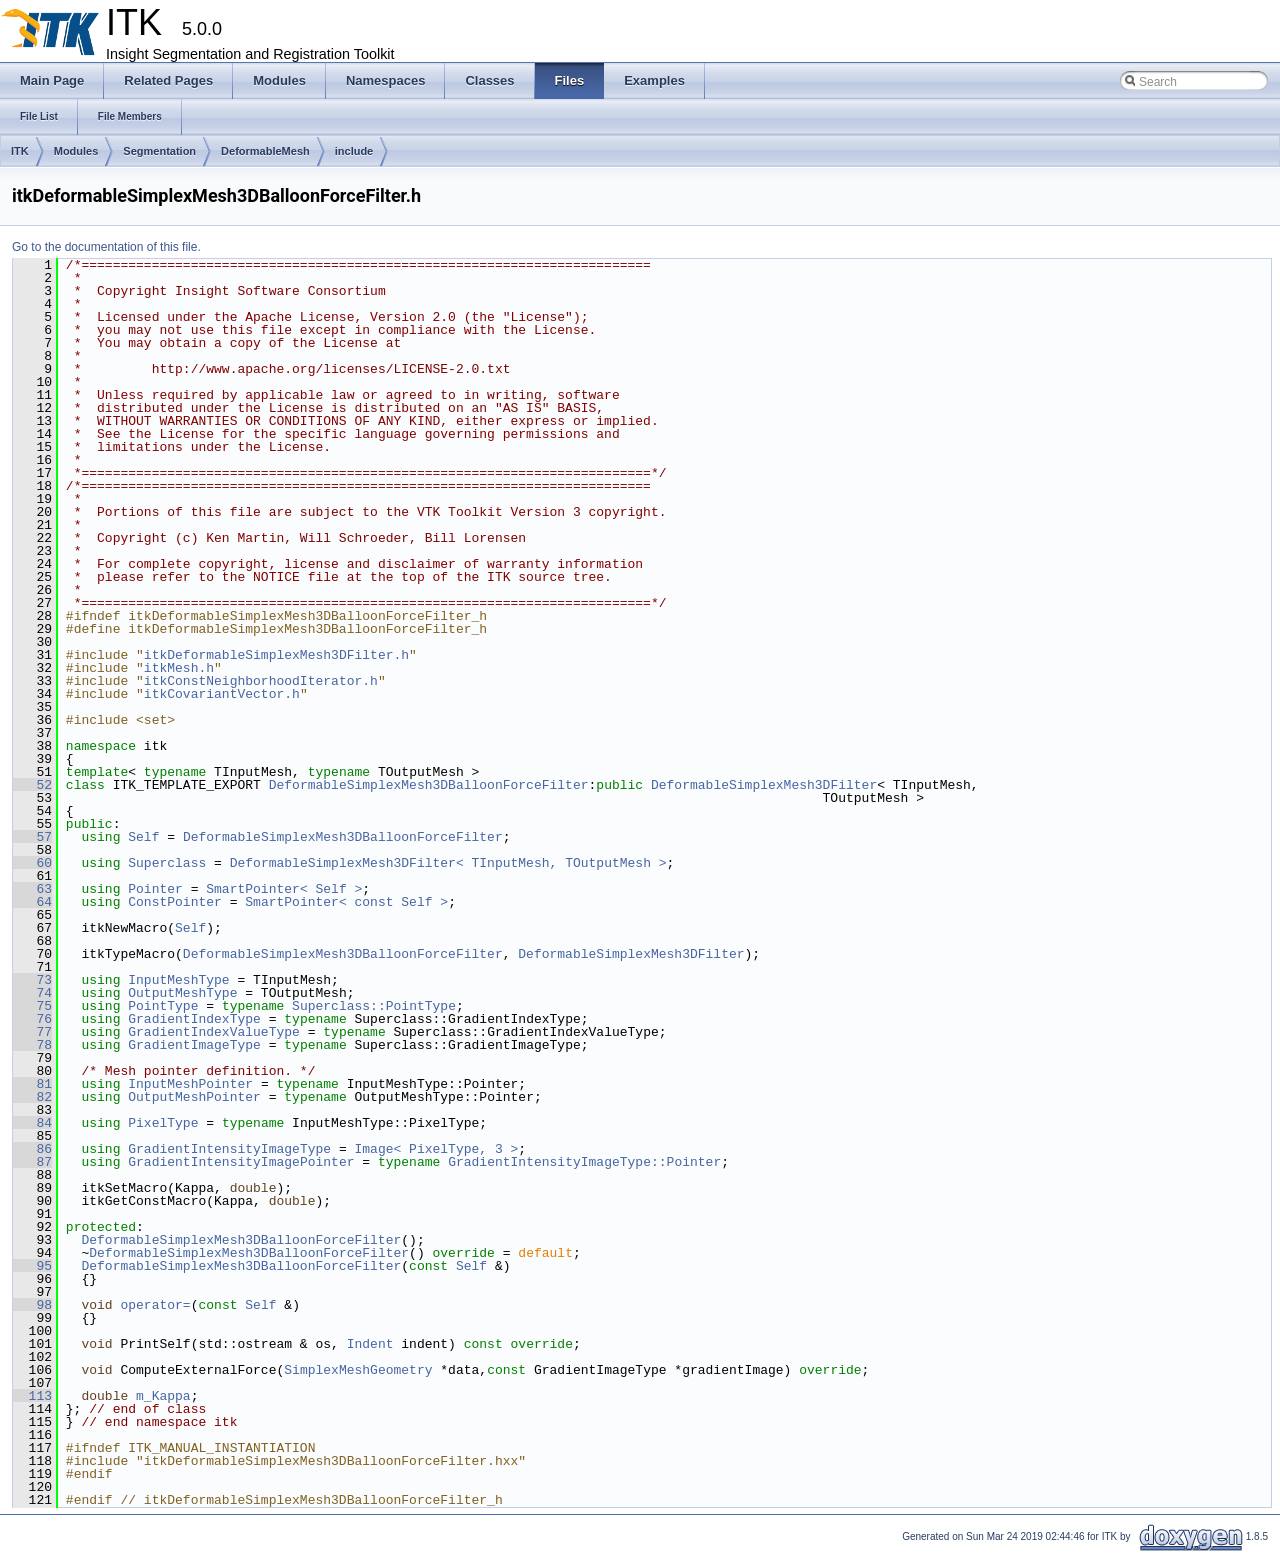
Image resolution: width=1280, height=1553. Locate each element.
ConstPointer (175, 902)
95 (32, 1266)
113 (32, 1396)
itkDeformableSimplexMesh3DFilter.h (276, 655)
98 (32, 1305)
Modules (76, 151)
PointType (163, 1006)
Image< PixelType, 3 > (436, 1149)
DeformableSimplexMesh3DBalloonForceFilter (429, 785)
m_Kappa (163, 1396)
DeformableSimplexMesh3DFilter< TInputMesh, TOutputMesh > (448, 863)
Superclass (167, 863)
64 (32, 902)
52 (32, 785)
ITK (20, 151)
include (354, 151)
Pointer (155, 889)
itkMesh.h (179, 668)
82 (32, 1097)
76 (32, 1019)
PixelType (163, 1123)
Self (143, 837)
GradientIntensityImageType (229, 1149)
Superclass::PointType (374, 1006)
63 (32, 889)
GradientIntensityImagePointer (241, 1162)
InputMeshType (178, 980)
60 (32, 863)
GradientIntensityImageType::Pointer (584, 1162)
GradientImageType (194, 1045)
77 (32, 1032)
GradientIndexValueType (214, 1032)
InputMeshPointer (190, 1084)
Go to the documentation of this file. (106, 247)
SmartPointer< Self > (284, 889)
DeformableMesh (265, 151)
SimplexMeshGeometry (358, 1370)
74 (32, 993)
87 (32, 1162)
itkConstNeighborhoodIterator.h (261, 681)
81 (32, 1084)
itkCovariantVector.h (222, 694)
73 (32, 980)
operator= (155, 1305)
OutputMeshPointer (194, 1097)
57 (32, 837)
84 (32, 1123)
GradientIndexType (194, 1019)
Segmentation (159, 151)
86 (32, 1149)
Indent (370, 1344)
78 (32, 1045)
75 (32, 1006)
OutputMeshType (182, 993)
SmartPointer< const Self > (346, 902)
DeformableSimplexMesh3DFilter (764, 785)
